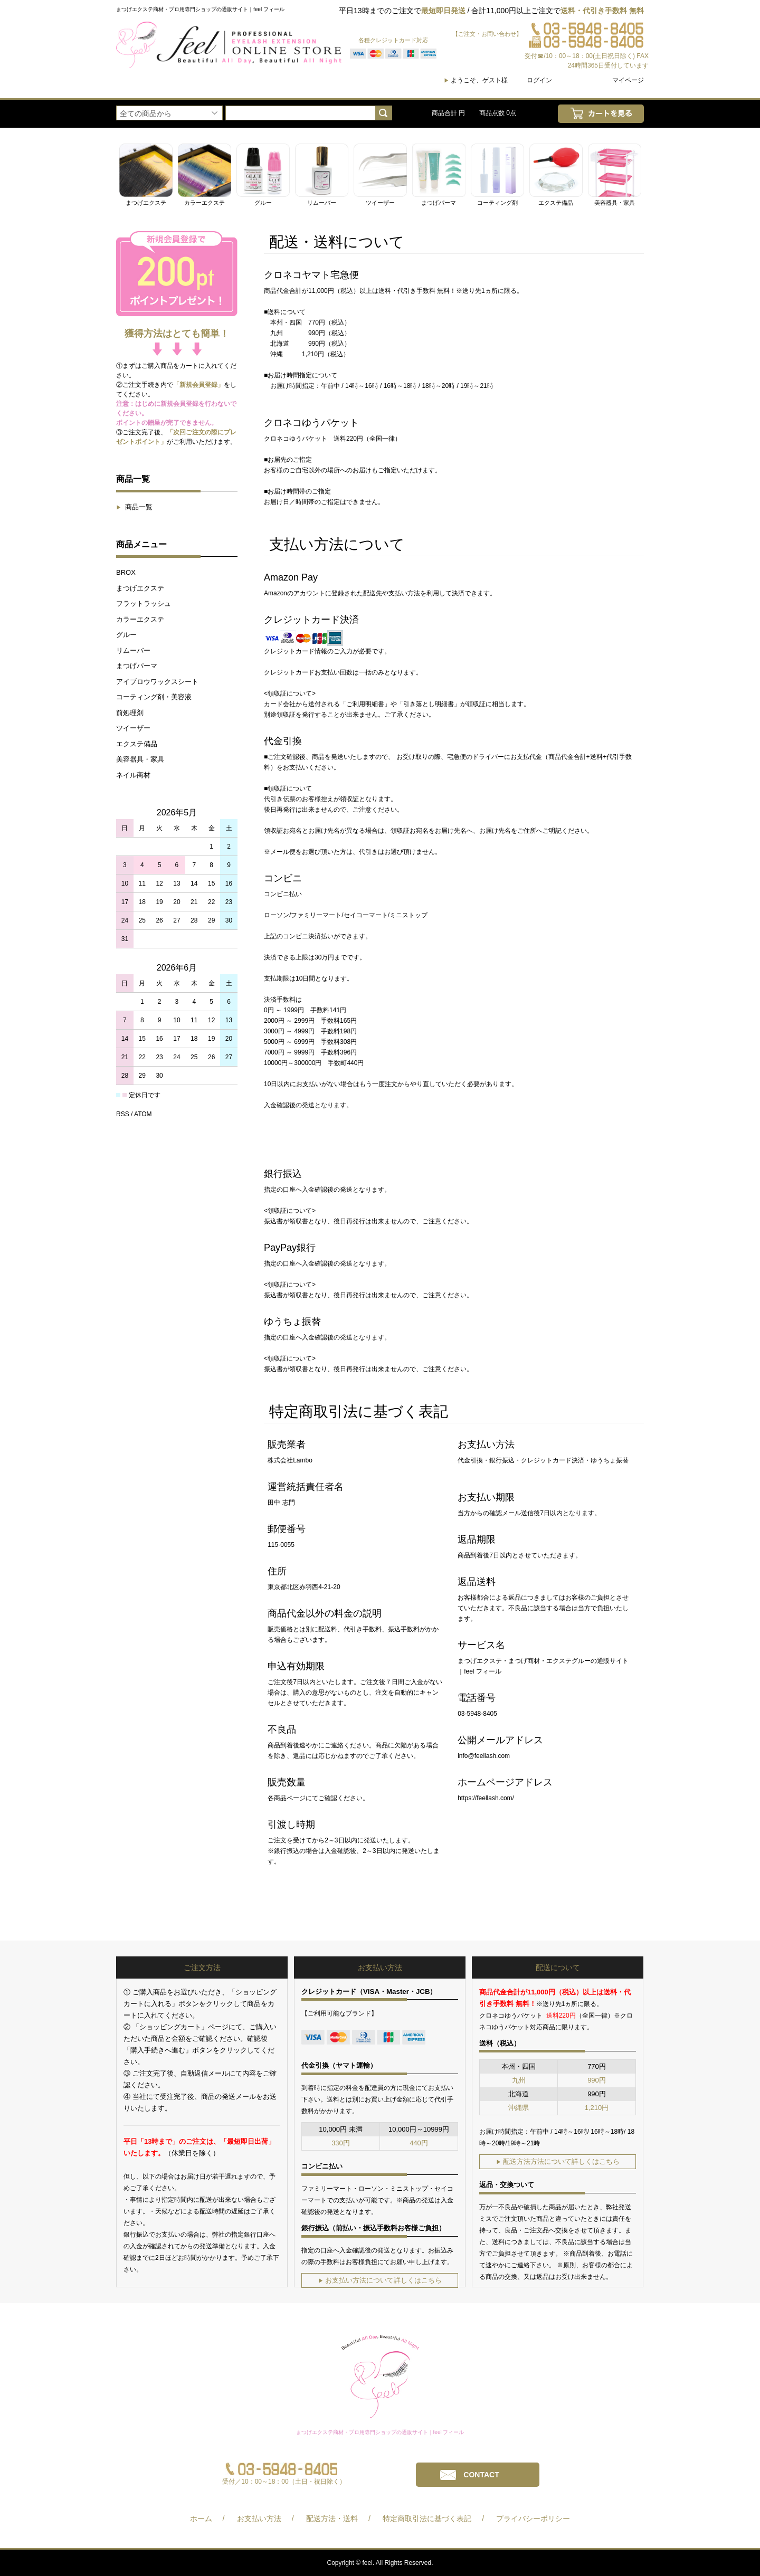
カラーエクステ (140, 619)
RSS (122, 1114)
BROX (126, 572)
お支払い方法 (259, 2518)
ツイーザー (133, 728)
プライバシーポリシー (533, 2518)
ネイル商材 (133, 775)
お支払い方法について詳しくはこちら (380, 2280)
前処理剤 (130, 713)
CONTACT (481, 2474)
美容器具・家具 (140, 759)
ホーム (201, 2518)
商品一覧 (134, 507)
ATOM (143, 1114)
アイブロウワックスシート (157, 682)
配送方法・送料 (332, 2518)
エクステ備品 (136, 744)
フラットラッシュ (143, 603)
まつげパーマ (136, 666)
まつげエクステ (140, 588)
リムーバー (133, 650)
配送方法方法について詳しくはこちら (558, 2161)
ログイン (539, 80)
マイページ (628, 80)
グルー (126, 635)
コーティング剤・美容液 (154, 697)
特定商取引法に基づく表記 (427, 2518)
